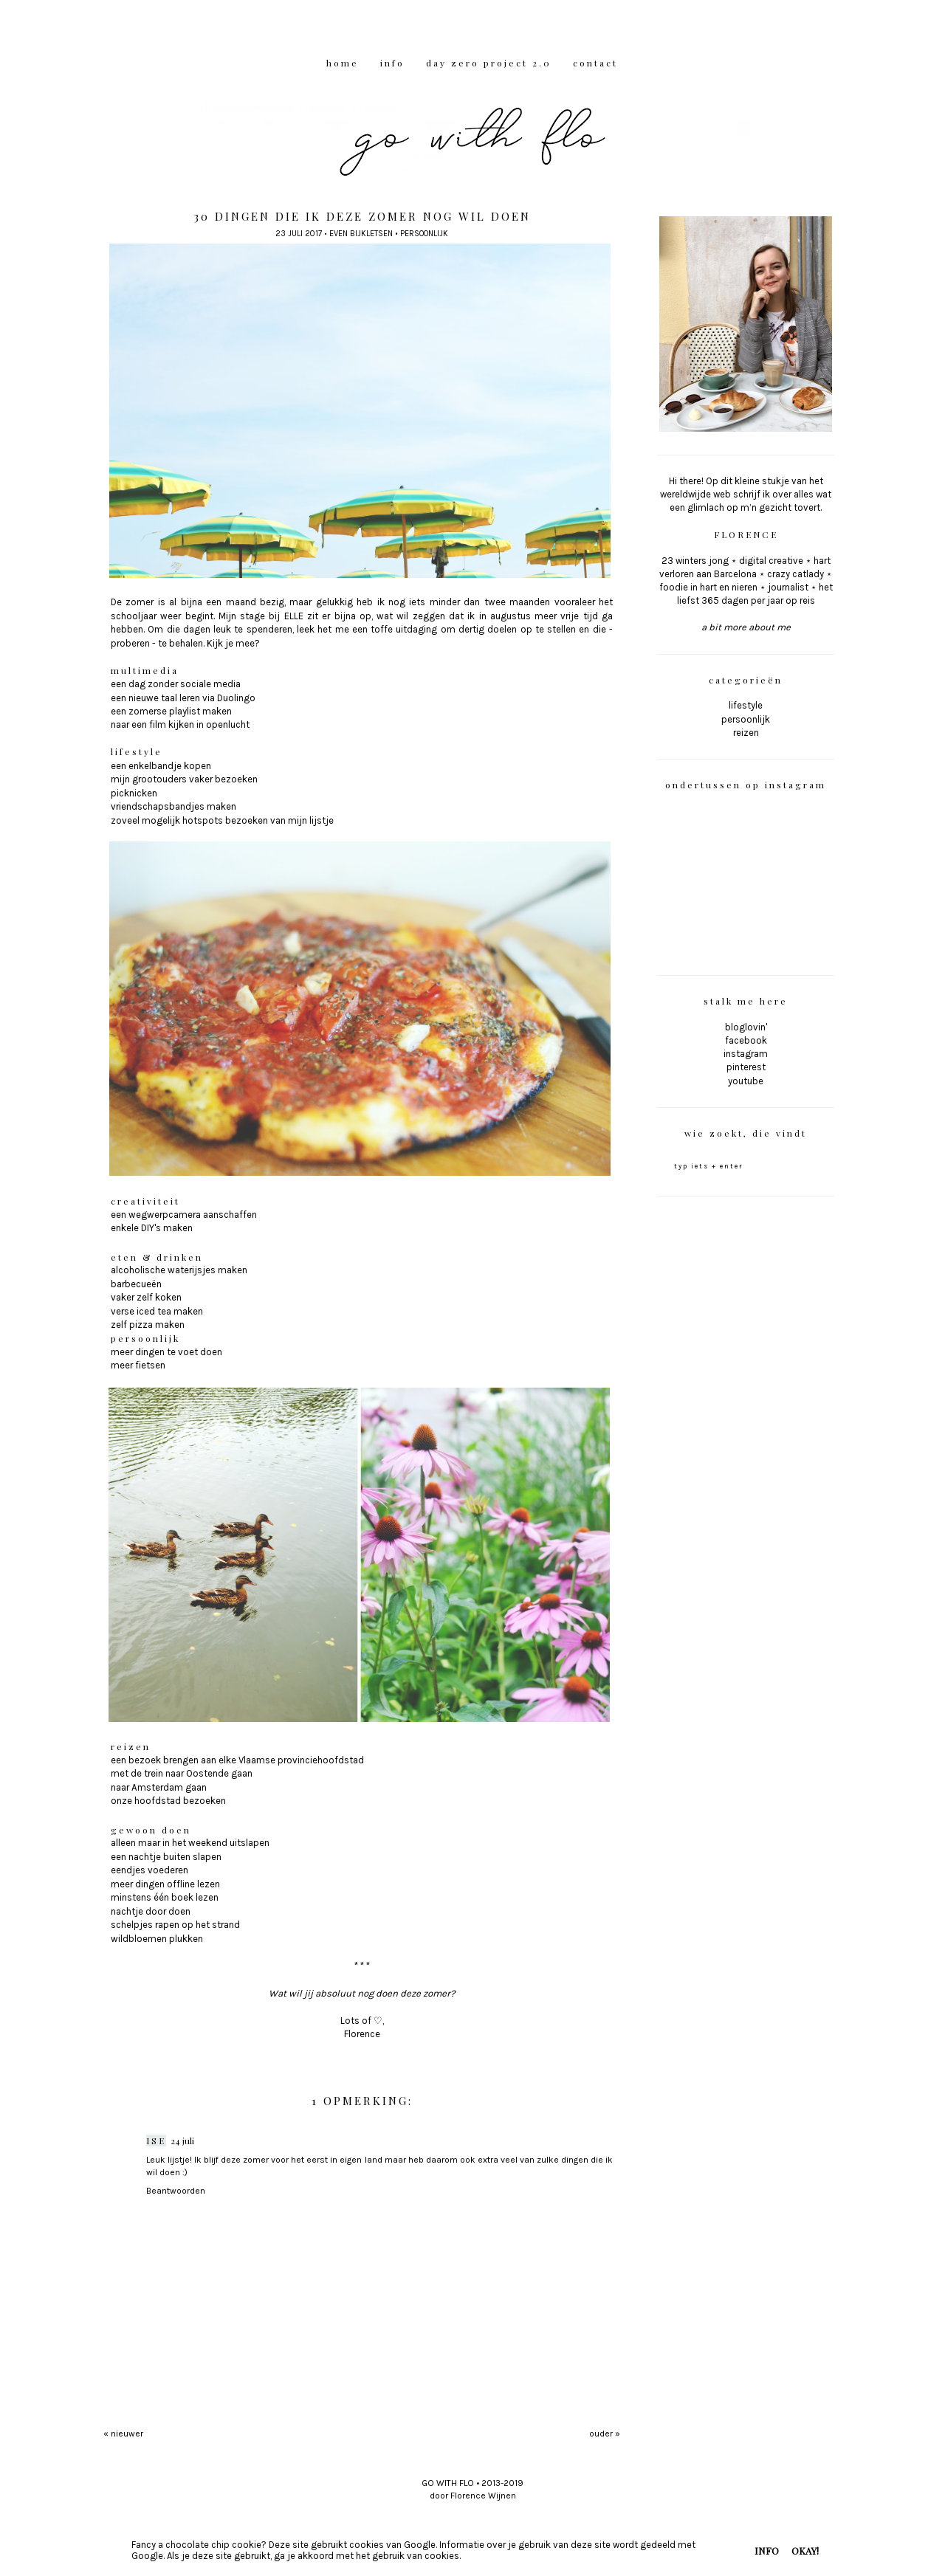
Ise (156, 2140)
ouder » (604, 2433)
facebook (746, 1040)
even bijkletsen (361, 233)
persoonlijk (424, 233)
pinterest (746, 1066)
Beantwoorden (175, 2191)
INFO (392, 63)
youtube (745, 1080)
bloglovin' (746, 1027)
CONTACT (595, 63)
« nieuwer (123, 2433)
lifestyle (746, 705)
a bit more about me (746, 627)
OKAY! (805, 2550)
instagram (746, 1053)
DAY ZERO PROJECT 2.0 (488, 63)
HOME (342, 63)
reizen (746, 732)
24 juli (182, 2140)
